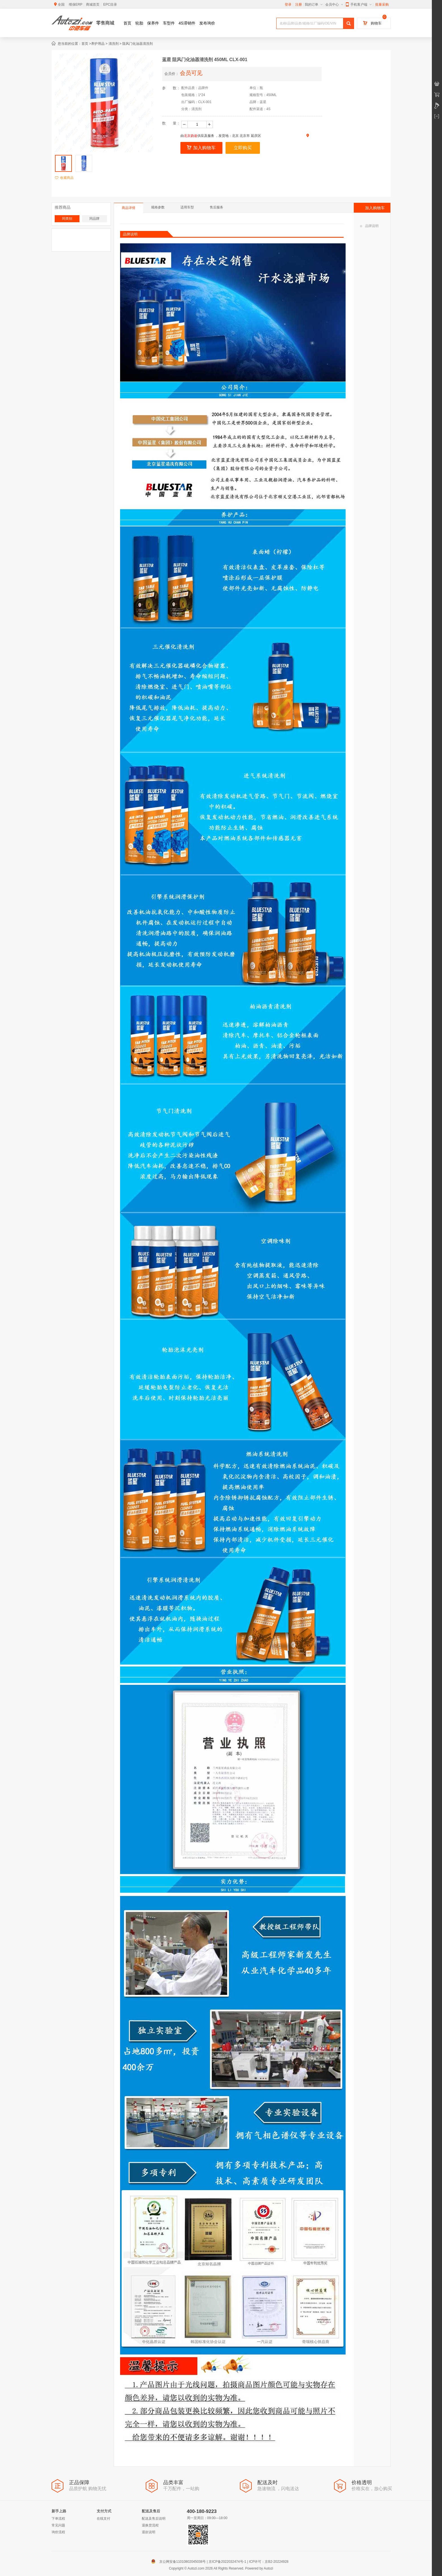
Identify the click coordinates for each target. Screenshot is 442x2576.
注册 (298, 4)
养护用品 (98, 44)
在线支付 (103, 2519)
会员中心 (334, 4)
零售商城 (105, 23)
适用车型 (187, 207)
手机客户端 (359, 4)
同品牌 (94, 219)
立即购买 (243, 147)
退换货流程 (150, 2525)
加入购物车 (201, 147)
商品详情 (128, 208)
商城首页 (93, 4)
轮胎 (139, 23)
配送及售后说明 (153, 2519)
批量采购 (382, 4)
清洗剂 (114, 44)
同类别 (67, 219)
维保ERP (76, 4)
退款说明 (148, 2532)
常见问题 (58, 2525)
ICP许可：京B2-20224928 (268, 2562)
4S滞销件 (187, 23)
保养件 (153, 23)
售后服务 (216, 207)
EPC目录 (110, 4)
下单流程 (58, 2519)
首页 (127, 23)
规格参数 (158, 207)
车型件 (169, 23)
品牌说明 (369, 226)
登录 (288, 4)
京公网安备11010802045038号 (180, 2562)
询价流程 (58, 2532)
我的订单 (313, 4)
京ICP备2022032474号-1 (227, 2562)
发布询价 (207, 23)
